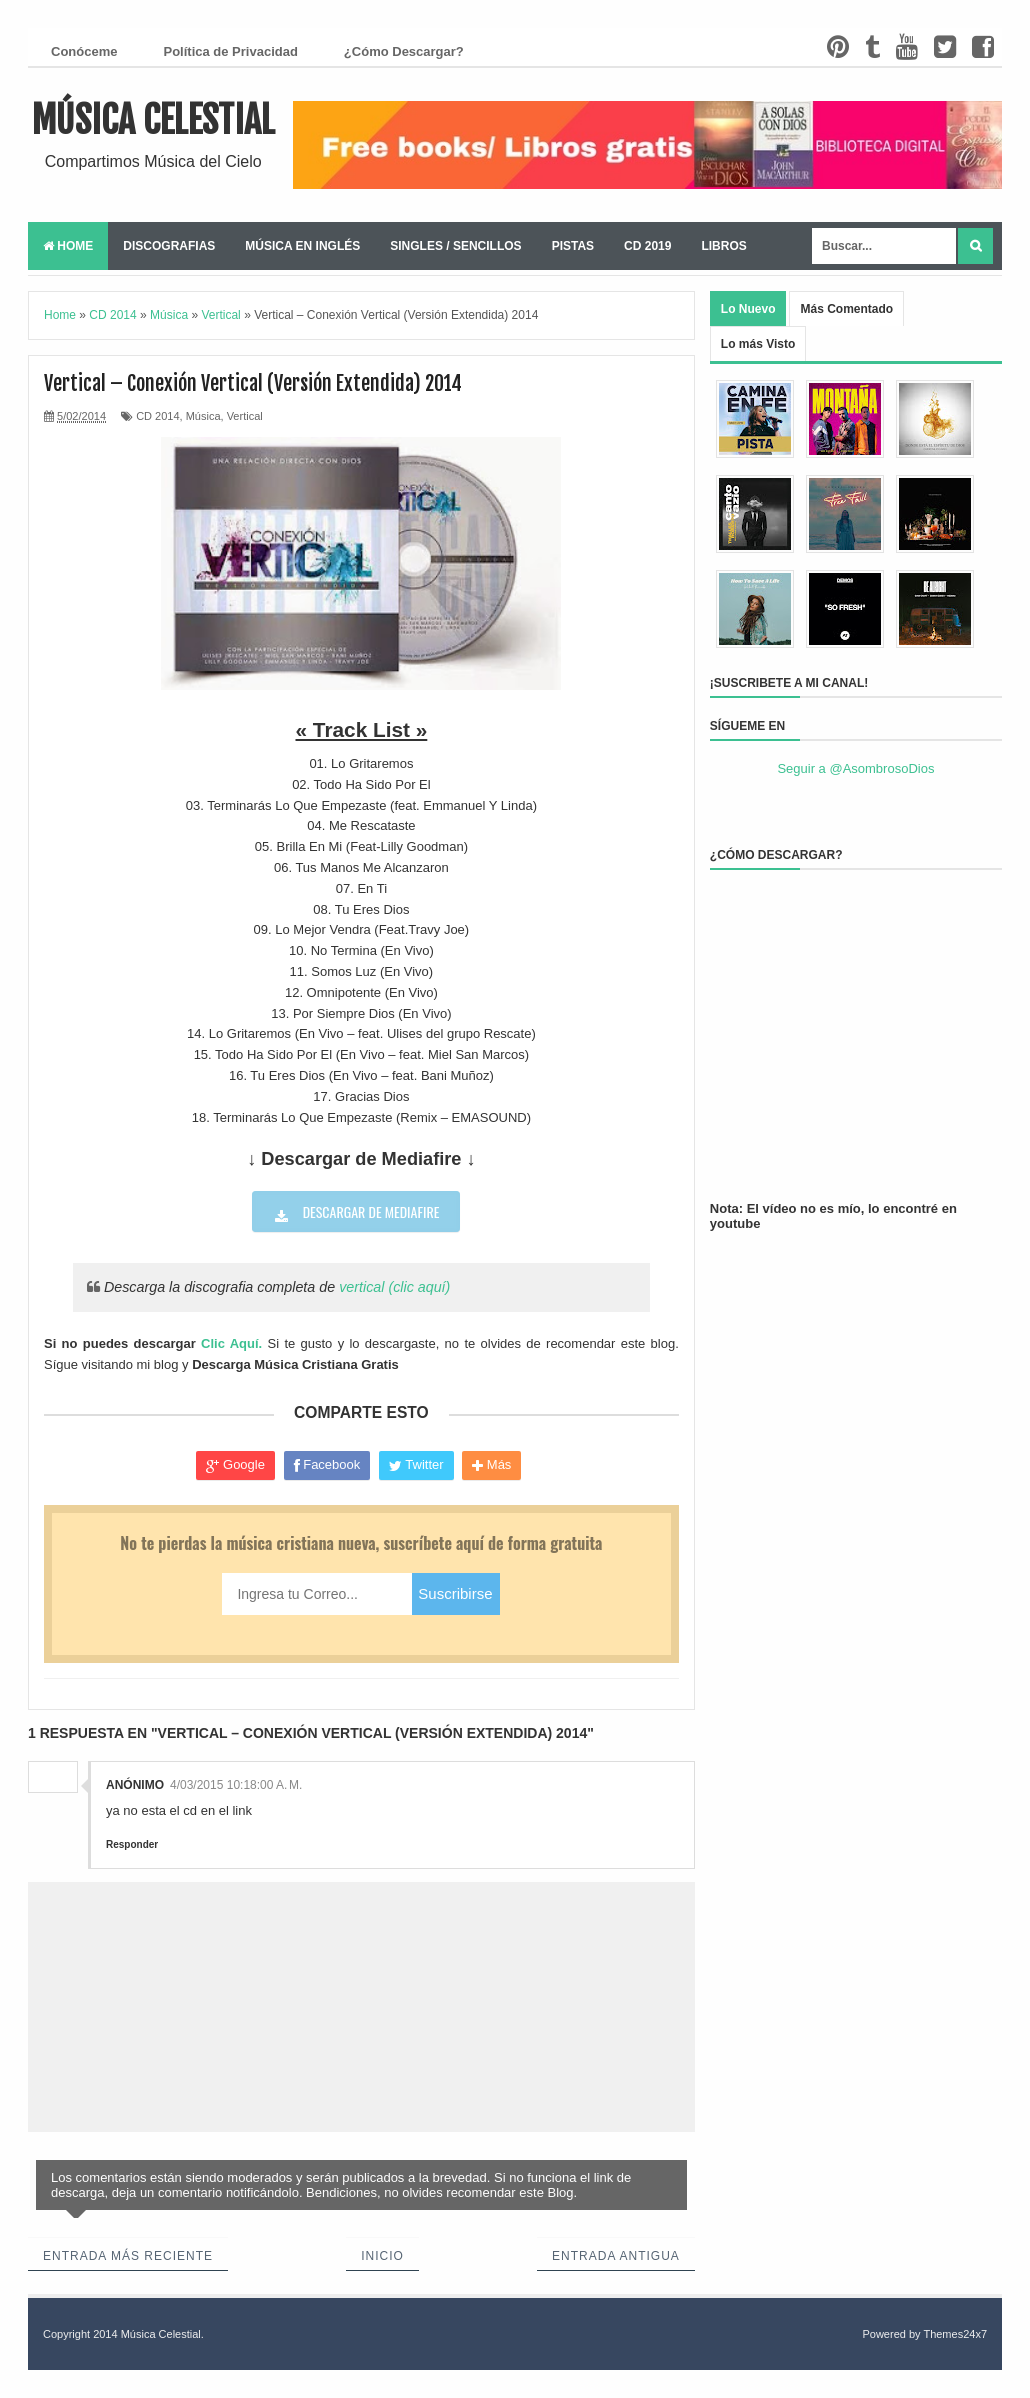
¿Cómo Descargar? (404, 51)
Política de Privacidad (230, 51)
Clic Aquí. (231, 1343)
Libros (723, 246)
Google (235, 1465)
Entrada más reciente (128, 2256)
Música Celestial (153, 120)
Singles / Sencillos (455, 246)
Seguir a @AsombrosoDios (855, 768)
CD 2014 (157, 416)
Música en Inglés (302, 246)
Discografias (169, 246)
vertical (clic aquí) (394, 1287)
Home (68, 246)
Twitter (416, 1465)
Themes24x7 (955, 2334)
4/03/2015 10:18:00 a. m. (236, 1785)
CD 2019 (647, 246)
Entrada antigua (616, 2256)
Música (203, 416)
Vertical (245, 416)
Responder (132, 1844)
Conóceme (84, 51)
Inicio (382, 2256)
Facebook (327, 1465)
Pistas (573, 246)
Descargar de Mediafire (369, 1211)
